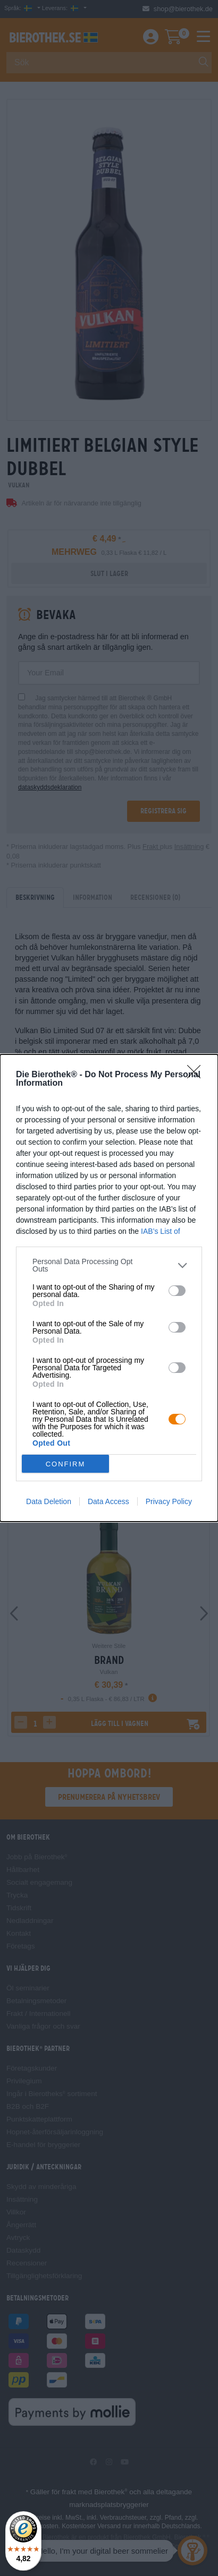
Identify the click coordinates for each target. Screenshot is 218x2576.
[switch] (177, 1290)
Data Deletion (48, 1501)
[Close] (197, 1075)
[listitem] (109, 1265)
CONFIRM (66, 1464)
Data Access (108, 1501)
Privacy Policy (169, 1501)
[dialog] (109, 1288)
